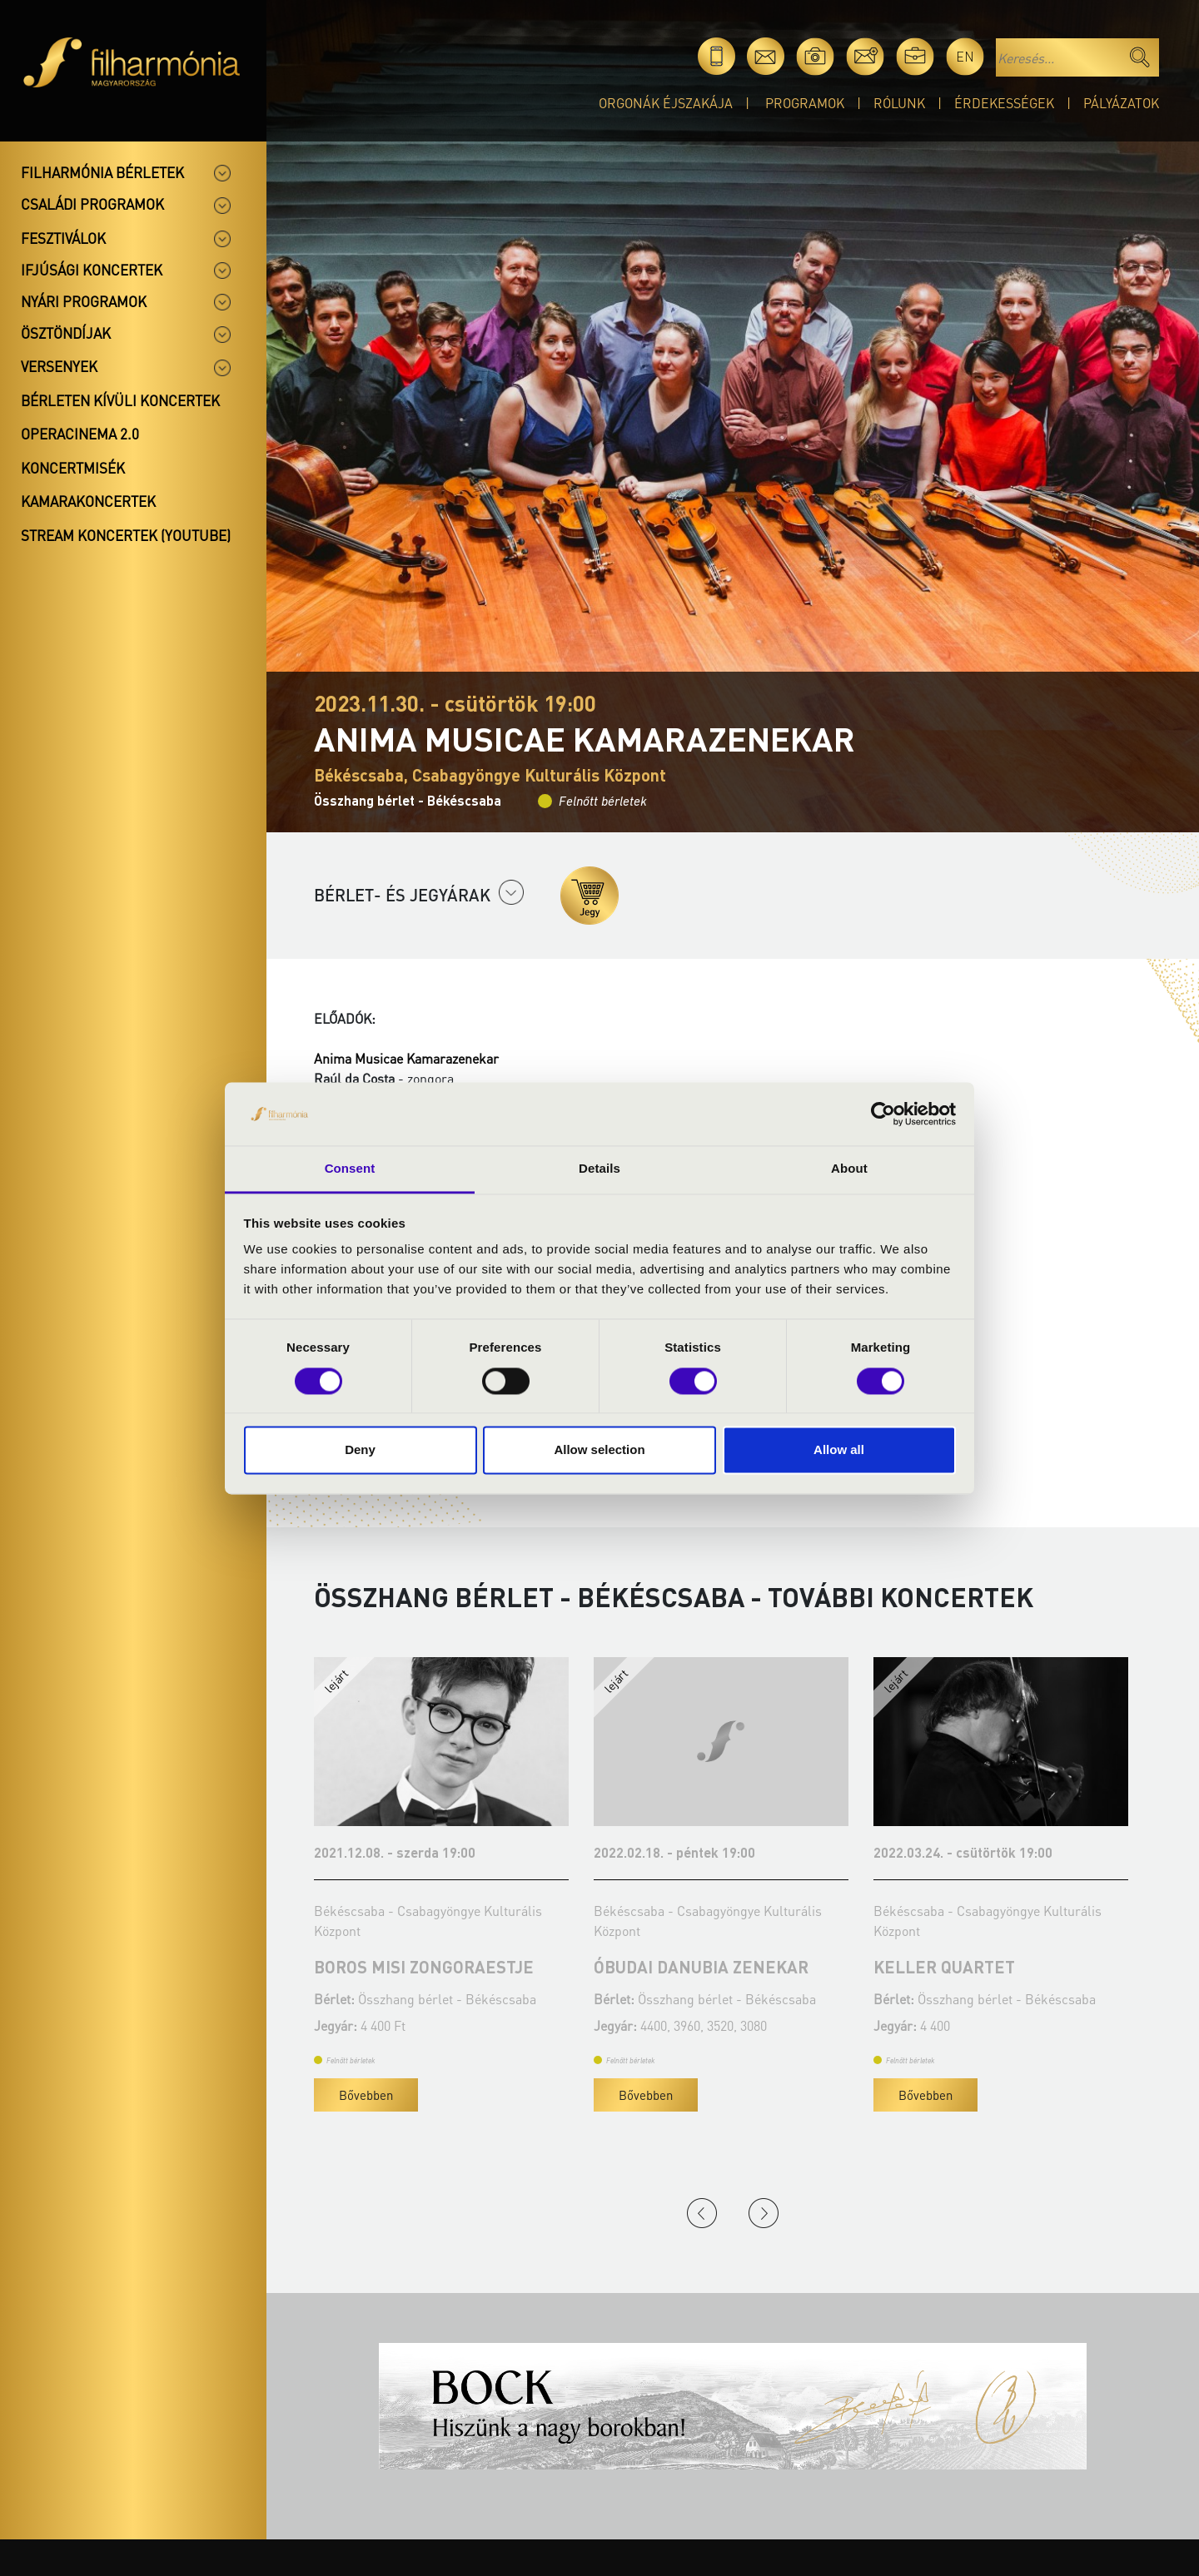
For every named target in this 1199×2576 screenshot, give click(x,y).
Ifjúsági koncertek (91, 270)
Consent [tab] (350, 1169)
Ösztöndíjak (66, 333)
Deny (360, 1450)
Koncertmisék (73, 468)
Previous (702, 2213)
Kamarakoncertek (88, 501)
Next (764, 2213)
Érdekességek (1004, 103)
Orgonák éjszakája (666, 103)
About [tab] (849, 1169)
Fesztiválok (63, 238)
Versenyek (59, 366)
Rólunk (899, 103)
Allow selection (599, 1450)
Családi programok (92, 204)
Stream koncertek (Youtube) (126, 535)
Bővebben (366, 2095)
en (965, 56)
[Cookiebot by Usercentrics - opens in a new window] (883, 1113)
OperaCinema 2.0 (80, 433)
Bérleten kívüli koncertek (120, 400)
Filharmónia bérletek (102, 172)
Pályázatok (1121, 103)
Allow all (838, 1450)
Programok (804, 103)
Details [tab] (599, 1169)
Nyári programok (84, 301)
